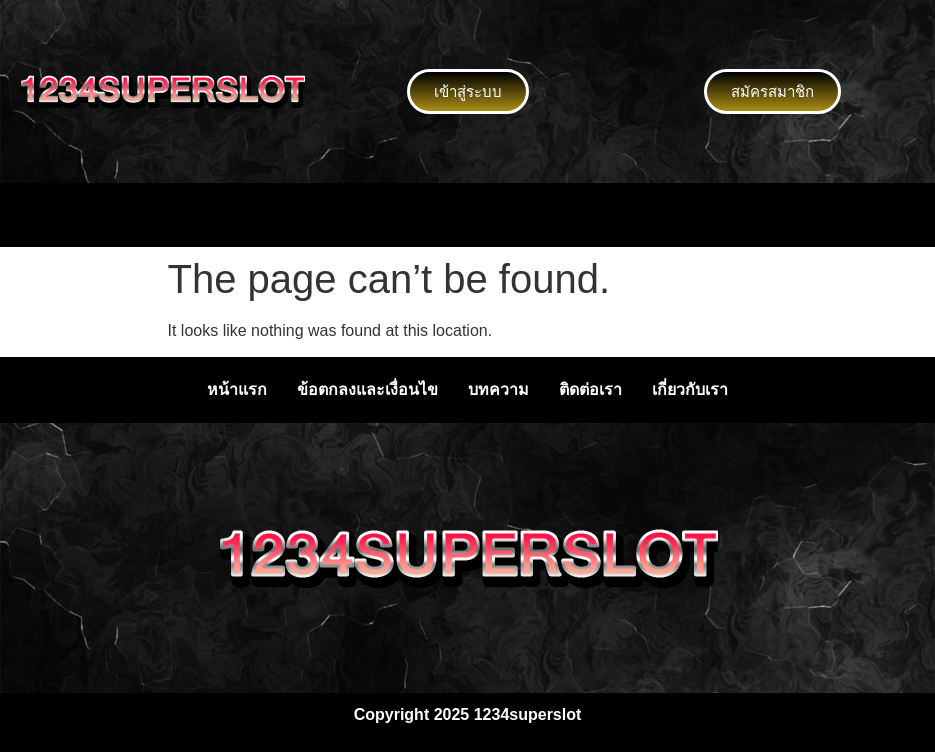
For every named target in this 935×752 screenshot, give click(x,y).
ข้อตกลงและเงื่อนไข (367, 389)
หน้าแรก (237, 389)
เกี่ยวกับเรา (690, 389)
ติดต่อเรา (590, 389)
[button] (467, 215)
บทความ (498, 389)
